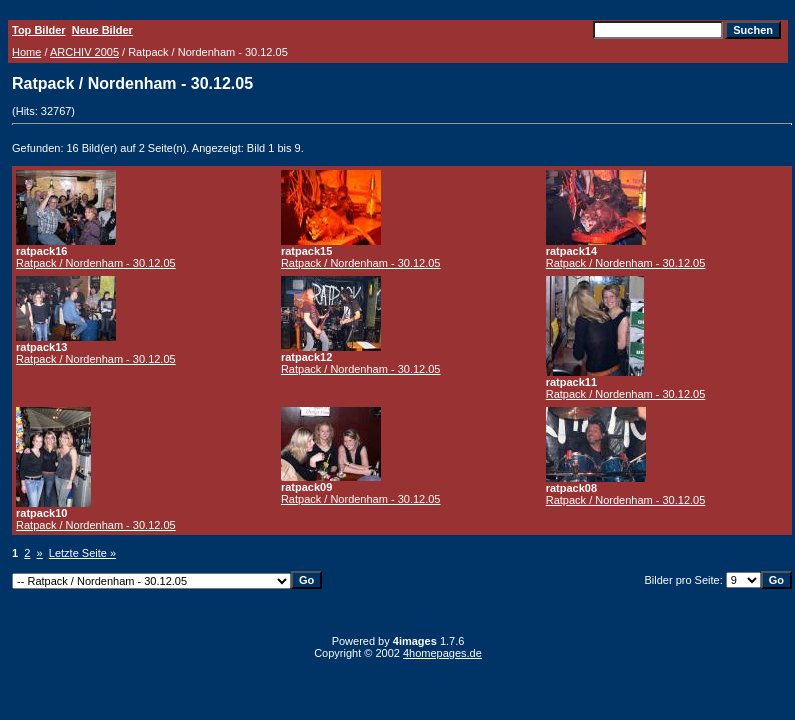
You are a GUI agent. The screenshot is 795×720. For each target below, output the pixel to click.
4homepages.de (442, 653)
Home (26, 52)
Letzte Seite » (82, 553)
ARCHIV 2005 (84, 52)
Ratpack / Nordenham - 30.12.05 (96, 263)
